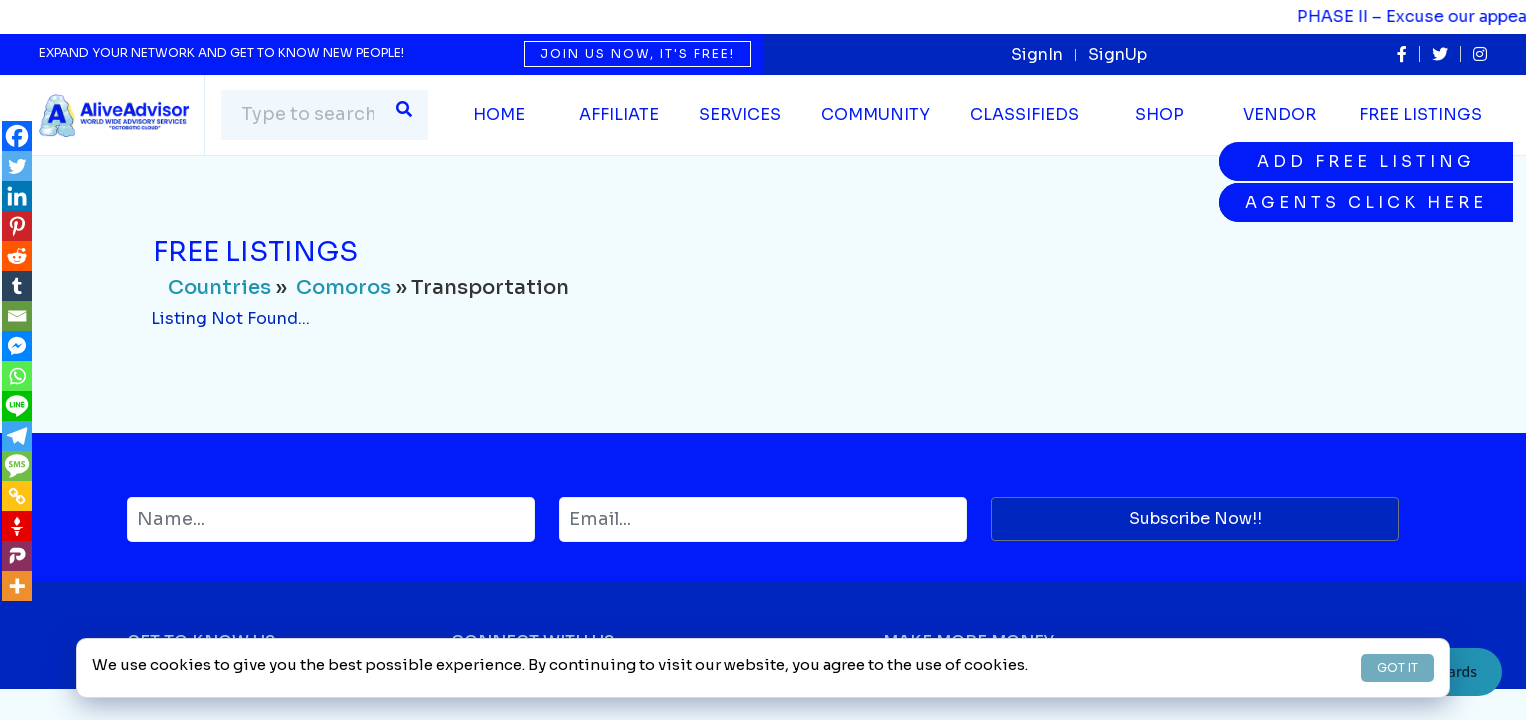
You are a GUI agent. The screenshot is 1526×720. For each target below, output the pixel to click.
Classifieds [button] (1024, 114)
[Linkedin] (17, 196)
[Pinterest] (17, 226)
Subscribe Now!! (1195, 518)
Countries (219, 287)
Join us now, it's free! (637, 53)
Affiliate (619, 114)
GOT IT (1397, 667)
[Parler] (17, 556)
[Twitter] (17, 166)
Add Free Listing (1366, 161)
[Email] (17, 316)
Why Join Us (177, 704)
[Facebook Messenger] (17, 346)
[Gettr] (17, 526)
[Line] (17, 406)
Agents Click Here (1366, 202)
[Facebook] (17, 136)
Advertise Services (1283, 704)
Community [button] (875, 114)
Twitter (479, 704)
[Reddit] (17, 256)
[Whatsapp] (17, 376)
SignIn (1037, 54)
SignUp (1117, 54)
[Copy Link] (17, 496)
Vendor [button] (1279, 114)
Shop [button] (1159, 114)
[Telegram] (17, 436)
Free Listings (1420, 114)
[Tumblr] (17, 286)
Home (499, 114)
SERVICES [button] (740, 114)
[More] (17, 586)
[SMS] (17, 466)
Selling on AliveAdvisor (978, 704)
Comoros (343, 287)
